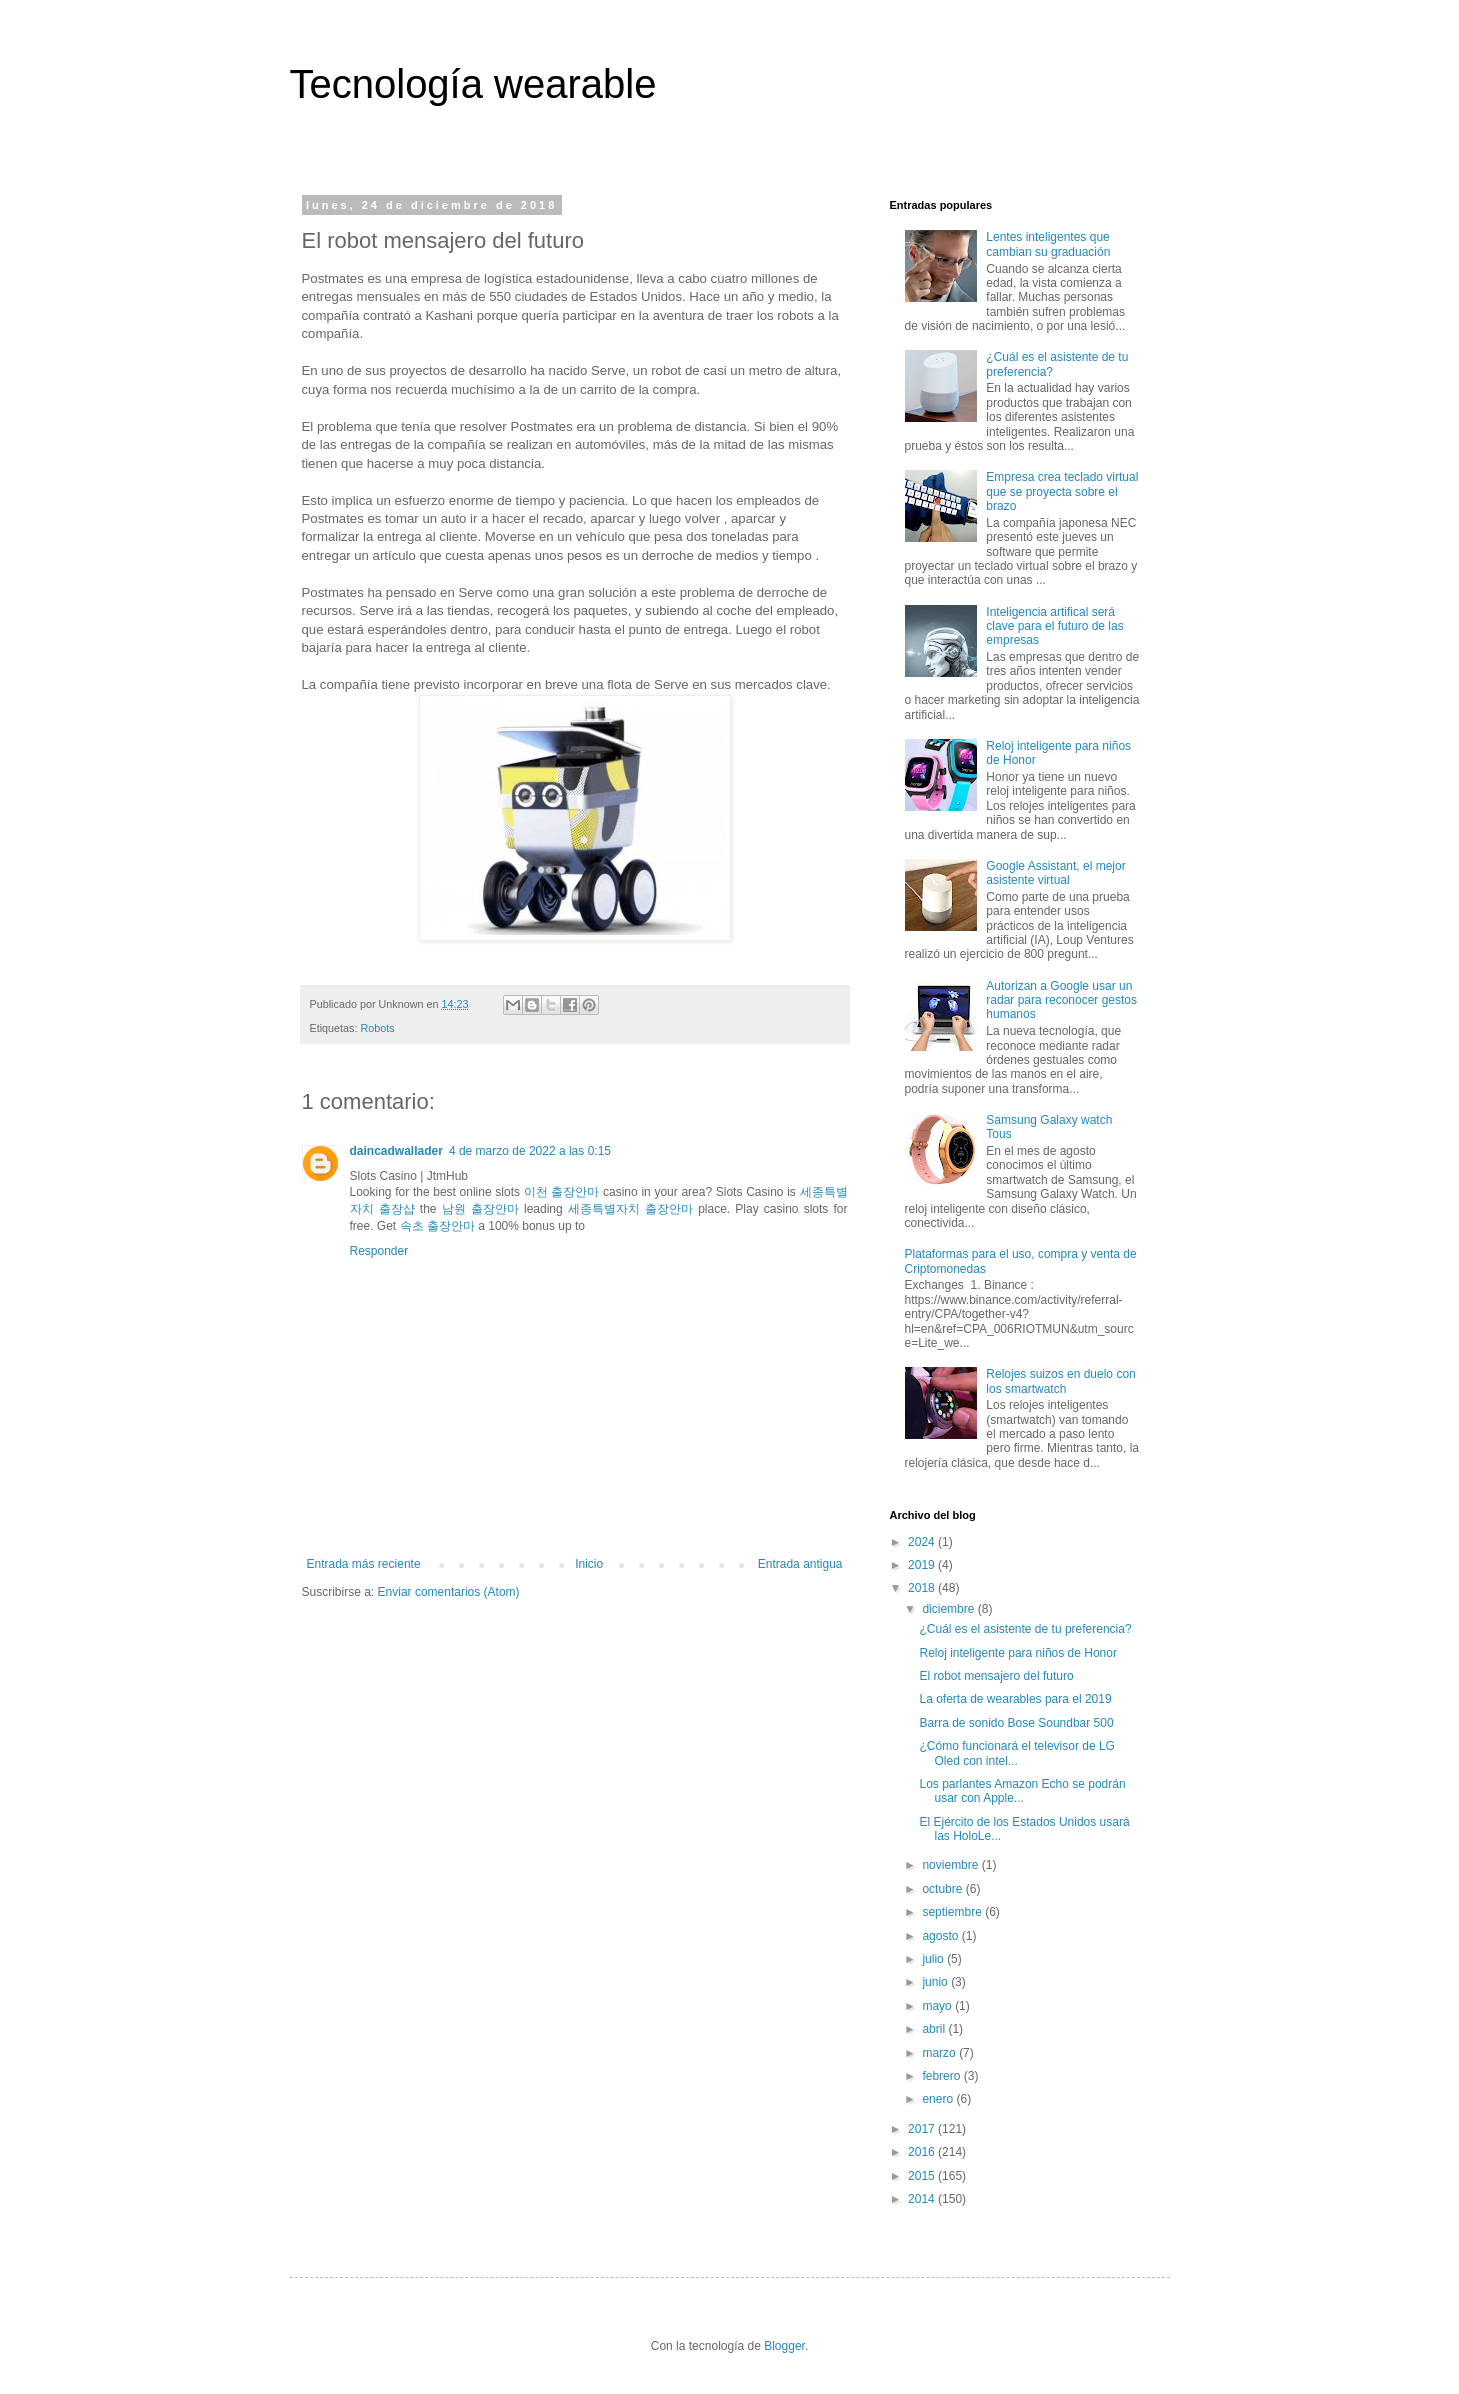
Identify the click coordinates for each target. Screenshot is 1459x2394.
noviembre (951, 1865)
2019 (923, 1565)
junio (936, 1982)
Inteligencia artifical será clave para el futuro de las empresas (1054, 626)
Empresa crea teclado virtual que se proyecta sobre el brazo (1062, 491)
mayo (938, 2006)
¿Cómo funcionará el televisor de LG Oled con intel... (1016, 1753)
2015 (923, 2176)
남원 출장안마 (480, 1209)
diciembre (949, 1609)
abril (935, 2029)
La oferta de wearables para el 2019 (1015, 1699)
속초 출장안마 (437, 1226)
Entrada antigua (800, 1564)
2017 (923, 2129)
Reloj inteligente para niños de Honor (1017, 1653)
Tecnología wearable (473, 84)
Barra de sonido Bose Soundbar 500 (1016, 1723)
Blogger (784, 2346)
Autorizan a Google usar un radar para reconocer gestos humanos (1061, 1000)
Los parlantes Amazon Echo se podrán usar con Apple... (1022, 1791)
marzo (940, 2053)
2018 (923, 1588)
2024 (923, 1542)
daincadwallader (396, 1151)
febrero (942, 2076)
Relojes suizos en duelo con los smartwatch (1060, 1381)
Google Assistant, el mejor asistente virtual (1055, 873)
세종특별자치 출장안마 (630, 1209)
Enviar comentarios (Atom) (449, 1592)
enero (939, 2099)
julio (934, 1959)
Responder (379, 1251)
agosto (941, 1936)
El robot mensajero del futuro (996, 1676)
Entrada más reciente (364, 1564)
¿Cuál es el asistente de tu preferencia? (1025, 1629)
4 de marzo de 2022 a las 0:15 (530, 1151)
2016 (923, 2152)
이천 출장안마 (562, 1192)
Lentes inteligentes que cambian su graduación (1048, 244)
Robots (378, 1028)
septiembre (953, 1912)
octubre (943, 1889)
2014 (923, 2199)
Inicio (589, 1564)
